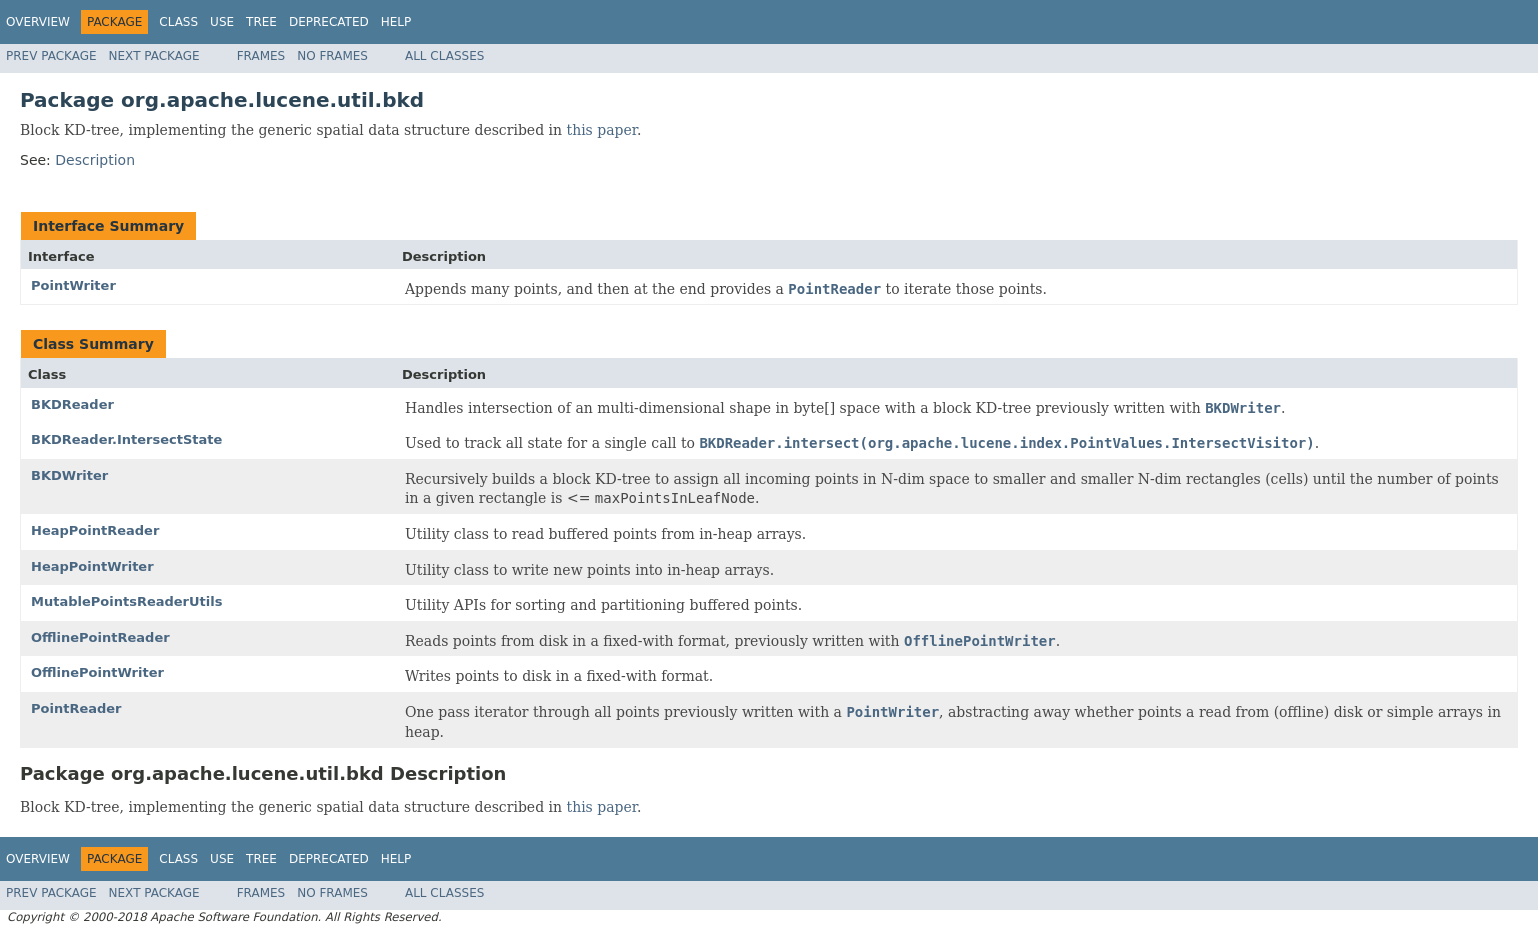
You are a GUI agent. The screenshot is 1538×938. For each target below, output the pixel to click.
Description (95, 160)
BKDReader (72, 404)
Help (396, 22)
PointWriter (73, 285)
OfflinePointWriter (97, 672)
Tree (261, 22)
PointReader (76, 708)
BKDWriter (69, 475)
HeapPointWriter (92, 566)
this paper (602, 130)
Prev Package (51, 56)
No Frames (332, 56)
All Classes (444, 56)
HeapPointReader (95, 530)
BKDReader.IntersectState (126, 439)
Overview (38, 22)
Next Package (154, 56)
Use (222, 22)
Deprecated (329, 22)
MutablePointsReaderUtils (126, 601)
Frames (261, 56)
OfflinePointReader (100, 637)
